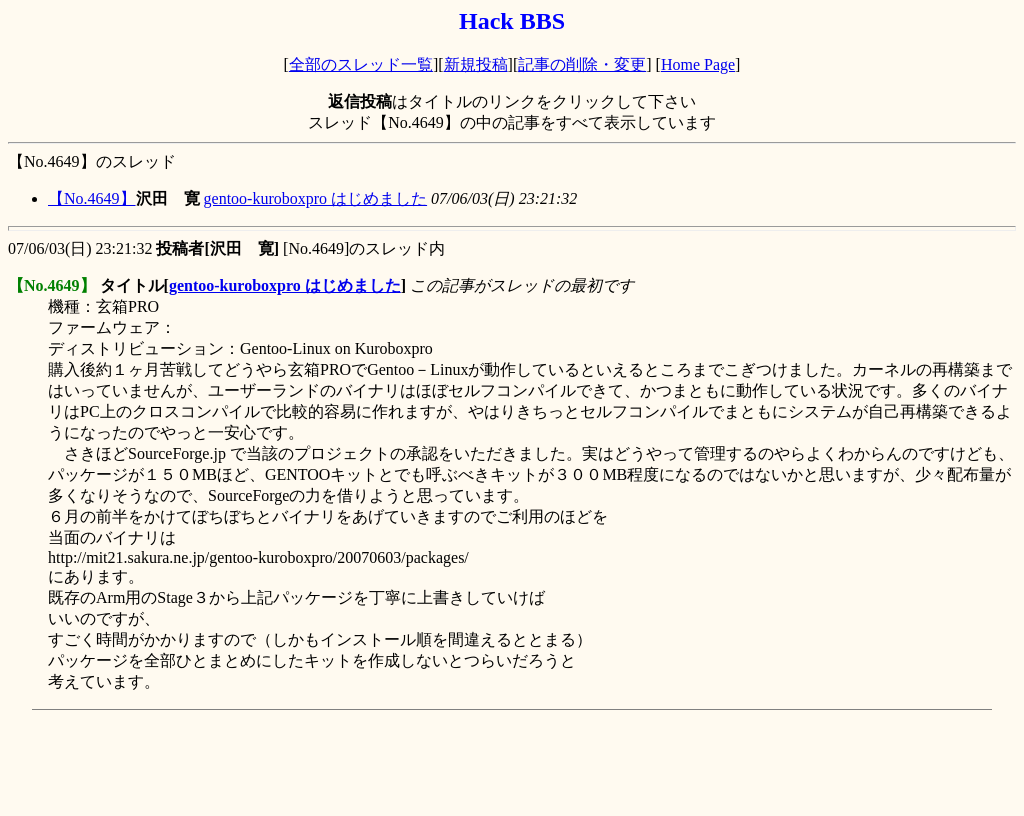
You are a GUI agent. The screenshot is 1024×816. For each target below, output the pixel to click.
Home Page (698, 64)
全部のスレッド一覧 (361, 64)
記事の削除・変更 (582, 64)
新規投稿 (476, 64)
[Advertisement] (372, 763)
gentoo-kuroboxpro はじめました (316, 198)
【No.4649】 (92, 198)
